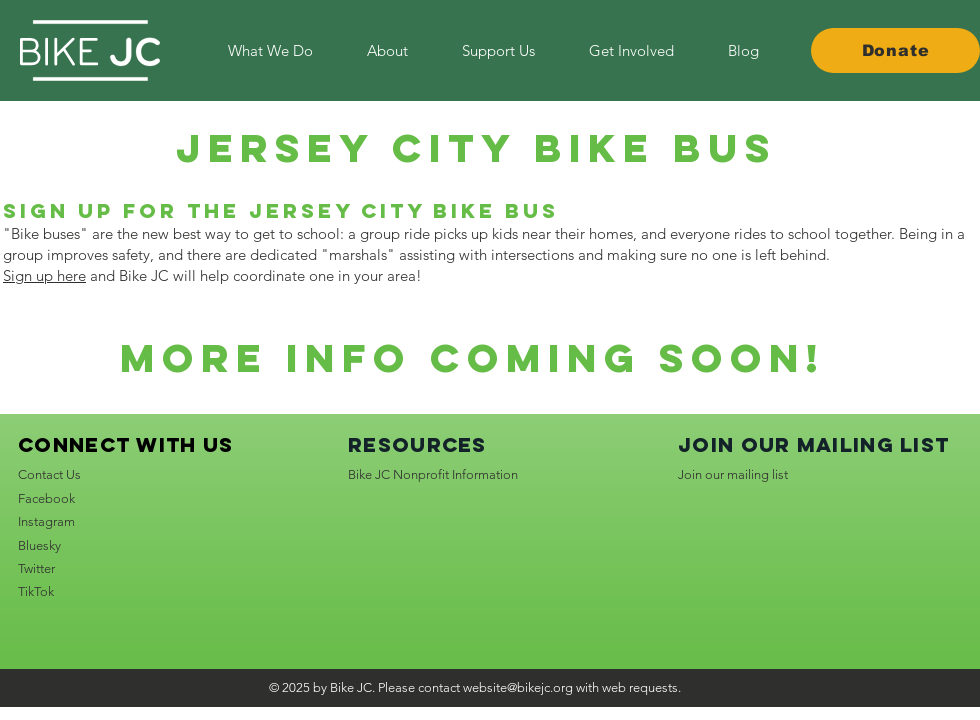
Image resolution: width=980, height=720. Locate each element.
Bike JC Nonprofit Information (433, 474)
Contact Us (49, 474)
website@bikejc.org (518, 687)
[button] (631, 50)
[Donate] (895, 50)
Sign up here (44, 275)
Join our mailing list (733, 474)
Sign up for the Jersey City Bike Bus (281, 210)
